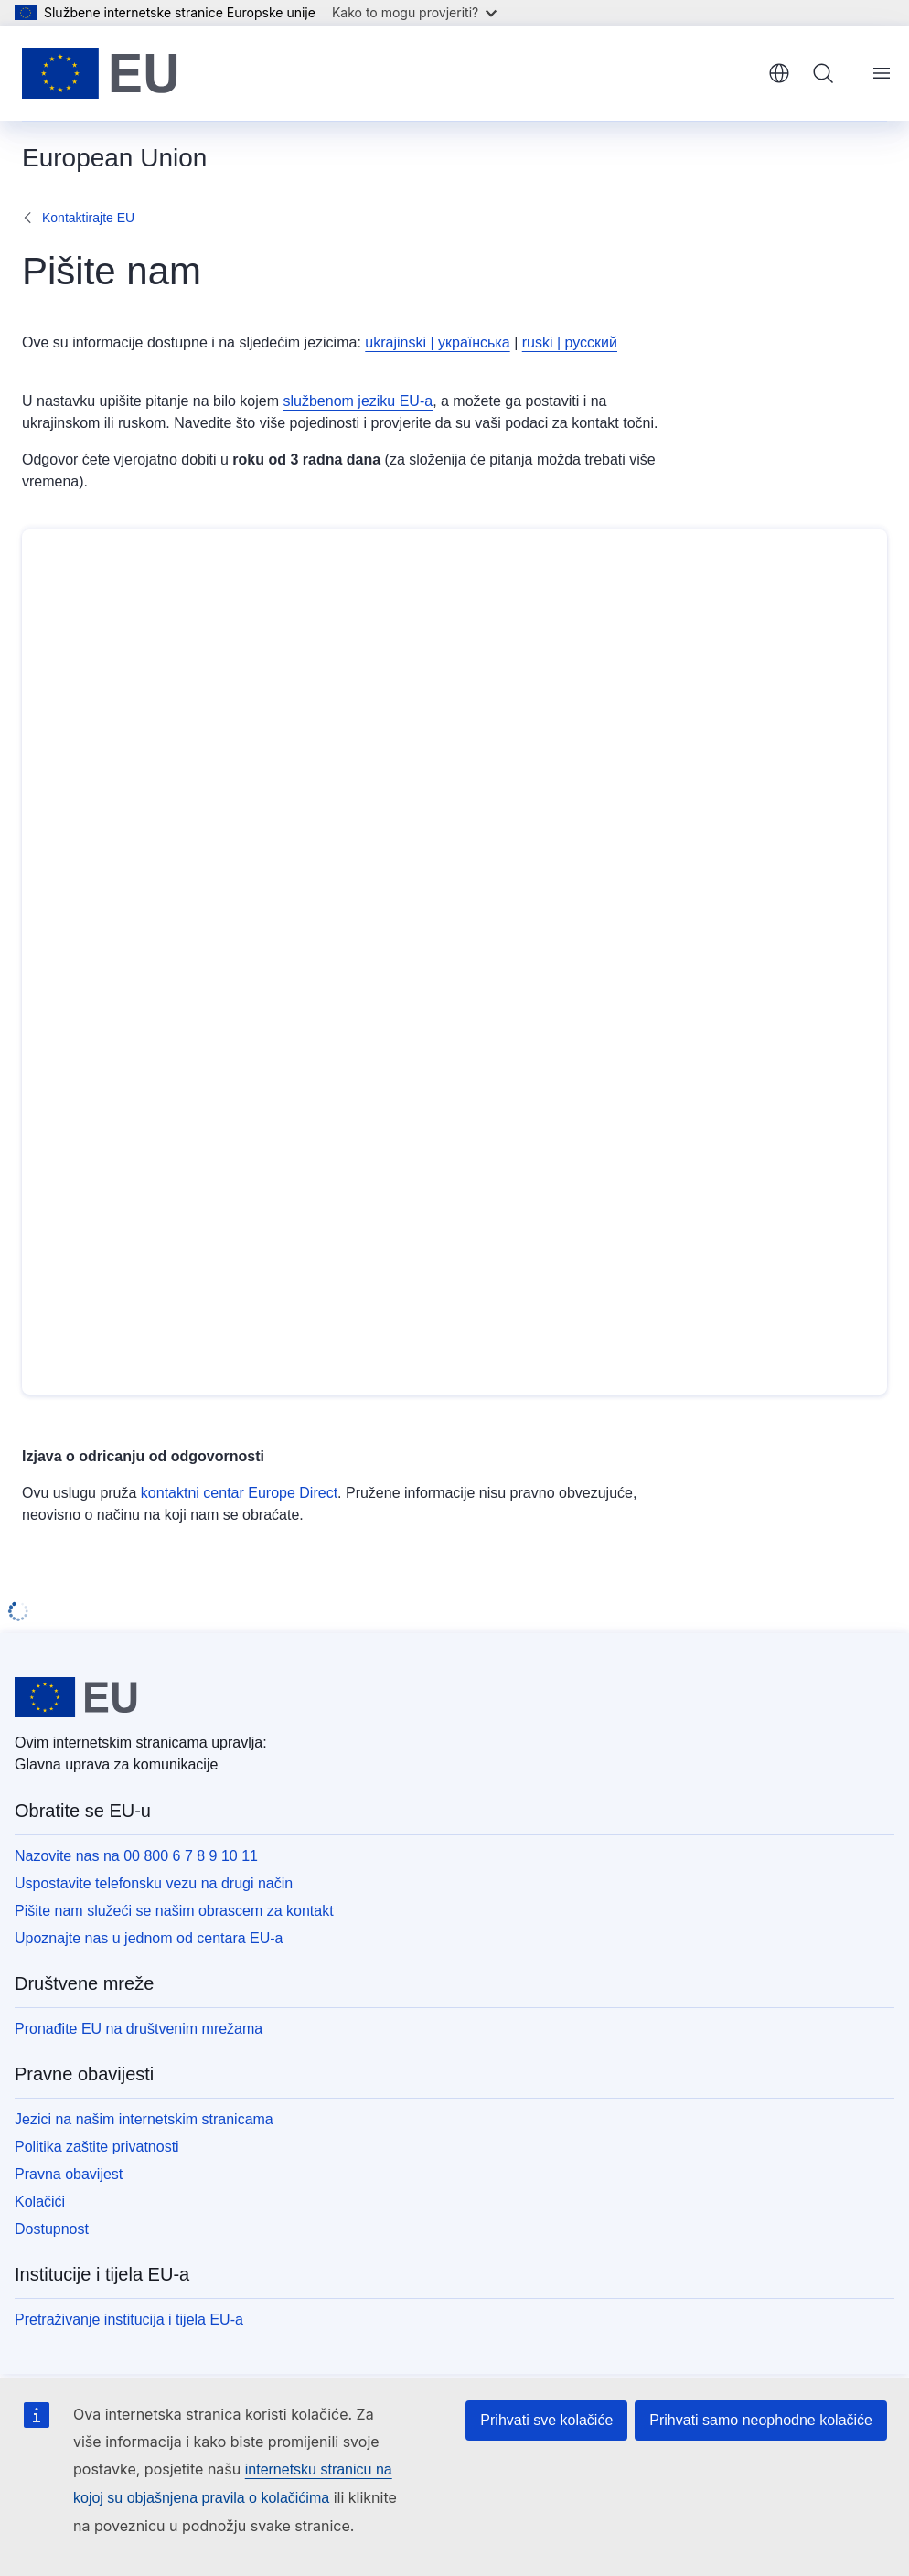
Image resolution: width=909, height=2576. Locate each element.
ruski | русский (569, 342)
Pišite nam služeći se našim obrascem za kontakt (174, 1911)
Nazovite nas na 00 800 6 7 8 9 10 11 (136, 1856)
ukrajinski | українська (437, 342)
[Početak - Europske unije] (99, 73)
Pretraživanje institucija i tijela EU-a (129, 2319)
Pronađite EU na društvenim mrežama (138, 2028)
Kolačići (40, 2201)
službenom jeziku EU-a (358, 401)
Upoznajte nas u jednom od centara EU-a (149, 1938)
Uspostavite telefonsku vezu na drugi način (154, 1883)
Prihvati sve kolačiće (546, 2420)
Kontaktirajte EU (88, 217)
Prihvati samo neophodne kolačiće (760, 2420)
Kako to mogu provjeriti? (414, 12)
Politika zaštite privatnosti (97, 2146)
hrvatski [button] (779, 73)
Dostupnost (52, 2229)
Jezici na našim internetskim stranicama (144, 2119)
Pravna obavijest (69, 2174)
